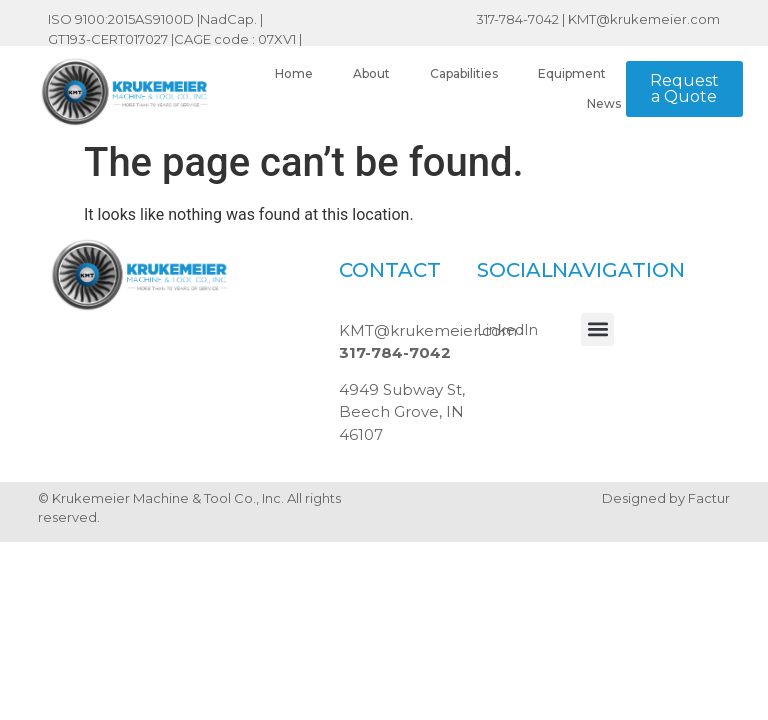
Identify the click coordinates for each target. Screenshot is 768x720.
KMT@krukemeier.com (644, 19)
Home (294, 73)
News (604, 103)
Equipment (572, 73)
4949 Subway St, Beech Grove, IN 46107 (402, 412)
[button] (597, 329)
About (371, 73)
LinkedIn (507, 330)
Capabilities (464, 73)
